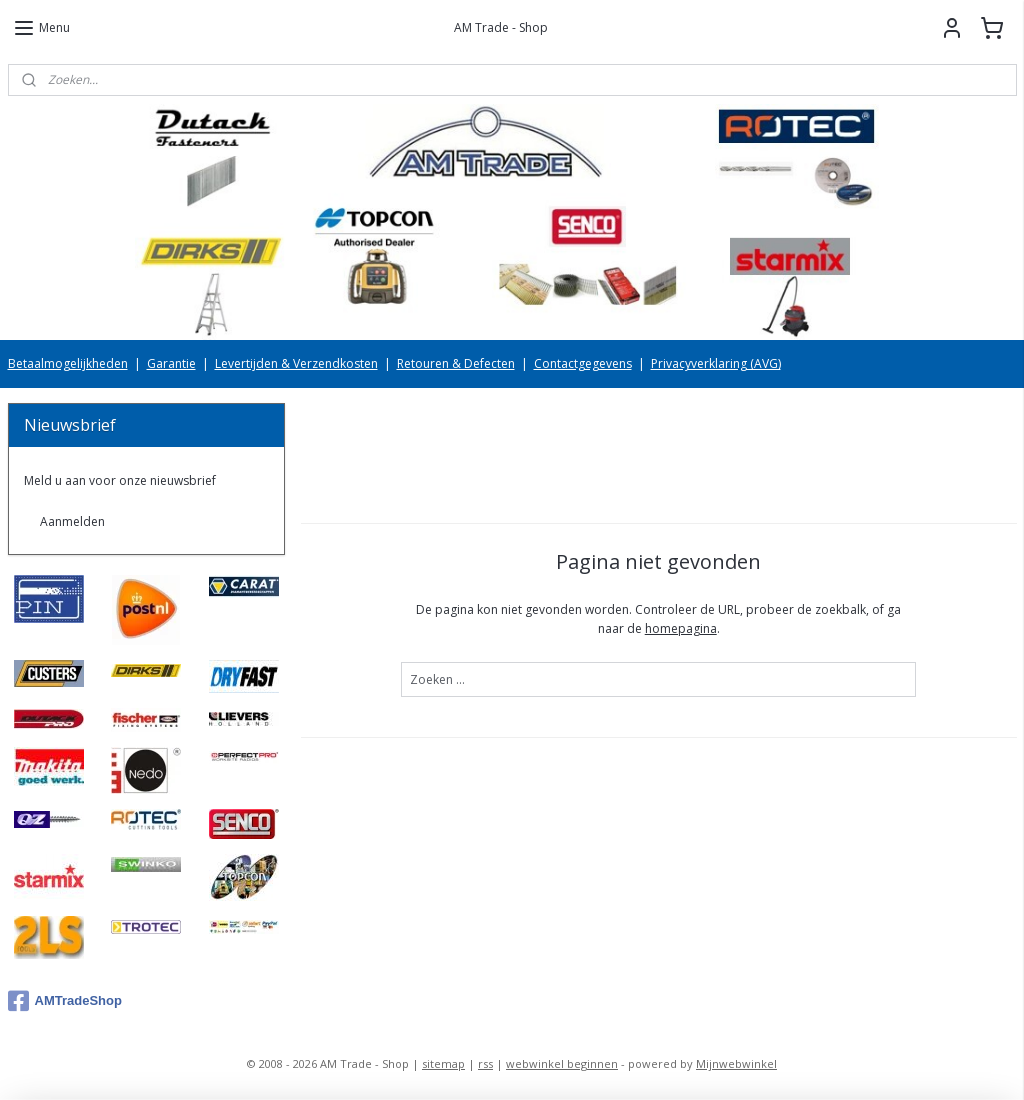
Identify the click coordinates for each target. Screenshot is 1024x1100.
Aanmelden (72, 521)
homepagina (680, 629)
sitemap (443, 1063)
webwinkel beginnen (562, 1063)
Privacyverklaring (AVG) (716, 363)
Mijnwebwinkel (736, 1063)
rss (485, 1063)
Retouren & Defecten (456, 363)
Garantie (171, 363)
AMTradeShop (65, 1001)
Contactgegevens (583, 363)
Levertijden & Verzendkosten (296, 363)
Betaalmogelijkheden (68, 363)
